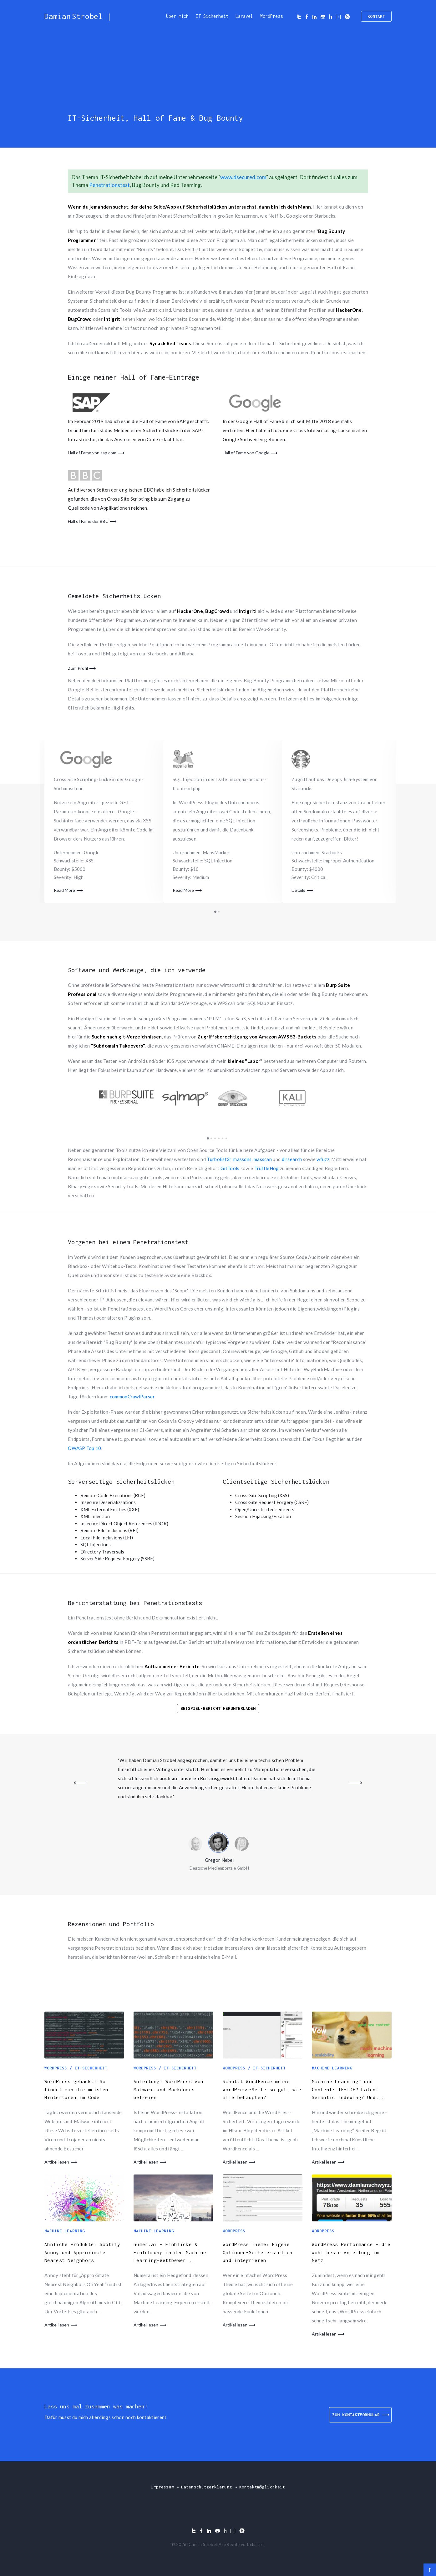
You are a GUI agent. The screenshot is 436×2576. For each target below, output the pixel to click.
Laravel (244, 16)
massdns (242, 1159)
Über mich (177, 16)
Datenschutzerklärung (206, 2486)
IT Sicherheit (212, 16)
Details (298, 890)
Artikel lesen (56, 2161)
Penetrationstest (109, 185)
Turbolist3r (219, 1159)
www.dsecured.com (243, 177)
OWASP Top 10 (84, 1448)
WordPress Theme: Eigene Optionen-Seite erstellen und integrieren (257, 2252)
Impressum (162, 2486)
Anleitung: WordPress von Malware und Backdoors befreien (168, 2089)
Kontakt (376, 16)
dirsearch (292, 1159)
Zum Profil (78, 668)
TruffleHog (266, 1168)
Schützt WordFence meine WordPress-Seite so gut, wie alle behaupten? (262, 2089)
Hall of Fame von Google (246, 452)
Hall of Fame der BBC (88, 521)
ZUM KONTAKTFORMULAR (360, 2414)
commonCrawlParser (132, 1396)
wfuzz (323, 1159)
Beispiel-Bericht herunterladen (218, 1708)
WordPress (271, 16)
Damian (77, 16)
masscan (263, 1159)
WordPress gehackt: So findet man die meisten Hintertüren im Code (76, 2089)
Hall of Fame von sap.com (92, 452)
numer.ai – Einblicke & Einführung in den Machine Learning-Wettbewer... (170, 2252)
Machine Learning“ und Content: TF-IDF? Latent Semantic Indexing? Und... (348, 2089)
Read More (64, 890)
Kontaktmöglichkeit (262, 2486)
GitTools (230, 1168)
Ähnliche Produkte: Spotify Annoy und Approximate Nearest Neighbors (82, 2252)
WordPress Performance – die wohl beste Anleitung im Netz (351, 2252)
